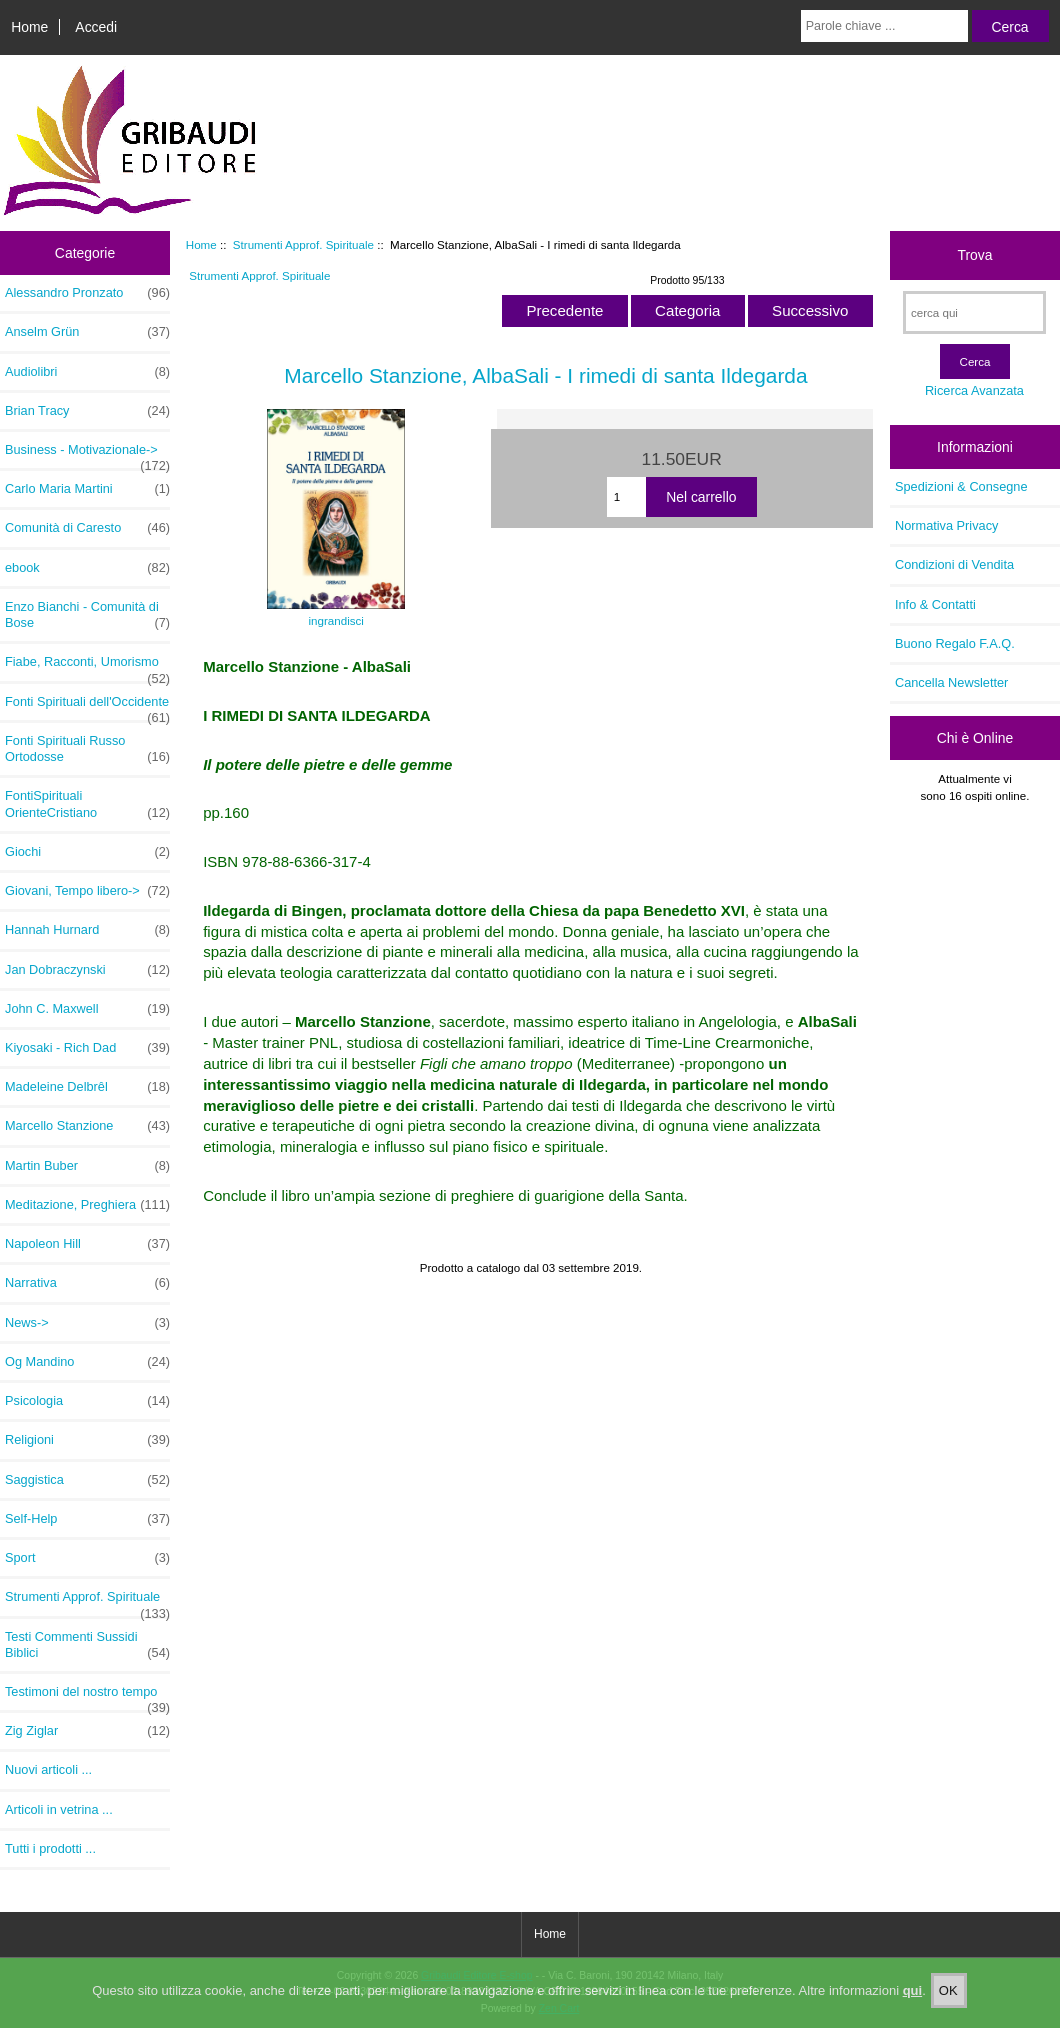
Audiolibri (87, 372)
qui (913, 2000)
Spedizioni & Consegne (961, 486)
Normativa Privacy (946, 525)
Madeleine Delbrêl (87, 1087)
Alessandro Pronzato (87, 293)
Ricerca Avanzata (974, 390)
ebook (87, 568)
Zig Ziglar (87, 1731)
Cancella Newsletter (951, 682)
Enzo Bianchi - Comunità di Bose (87, 615)
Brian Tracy (87, 411)
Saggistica (87, 1480)
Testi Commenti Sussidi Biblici (87, 1645)
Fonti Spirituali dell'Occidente (87, 707)
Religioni (87, 1440)
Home (29, 27)
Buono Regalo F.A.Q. (955, 643)
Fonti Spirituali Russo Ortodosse (87, 749)
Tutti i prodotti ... (50, 1848)
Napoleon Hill (87, 1244)
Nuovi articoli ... (48, 1769)
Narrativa (87, 1283)
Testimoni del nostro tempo (87, 1697)
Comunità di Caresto (87, 528)
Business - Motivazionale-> (87, 455)
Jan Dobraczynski (87, 970)
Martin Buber (87, 1166)
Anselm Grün (87, 332)
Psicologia (87, 1401)
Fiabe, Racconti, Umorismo (87, 667)
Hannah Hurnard (87, 930)
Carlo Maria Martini (87, 489)
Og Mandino (87, 1362)
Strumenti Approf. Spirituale (303, 244)
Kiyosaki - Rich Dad (87, 1048)
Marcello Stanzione (87, 1126)
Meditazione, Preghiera (87, 1205)
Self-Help (87, 1519)
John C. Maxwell (87, 1009)
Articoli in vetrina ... (59, 1809)
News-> (87, 1323)
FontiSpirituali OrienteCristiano (87, 804)
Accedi (96, 27)
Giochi (87, 852)
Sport (87, 1558)
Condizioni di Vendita (954, 564)
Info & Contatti (935, 604)
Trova (974, 255)
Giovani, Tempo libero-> (87, 891)
